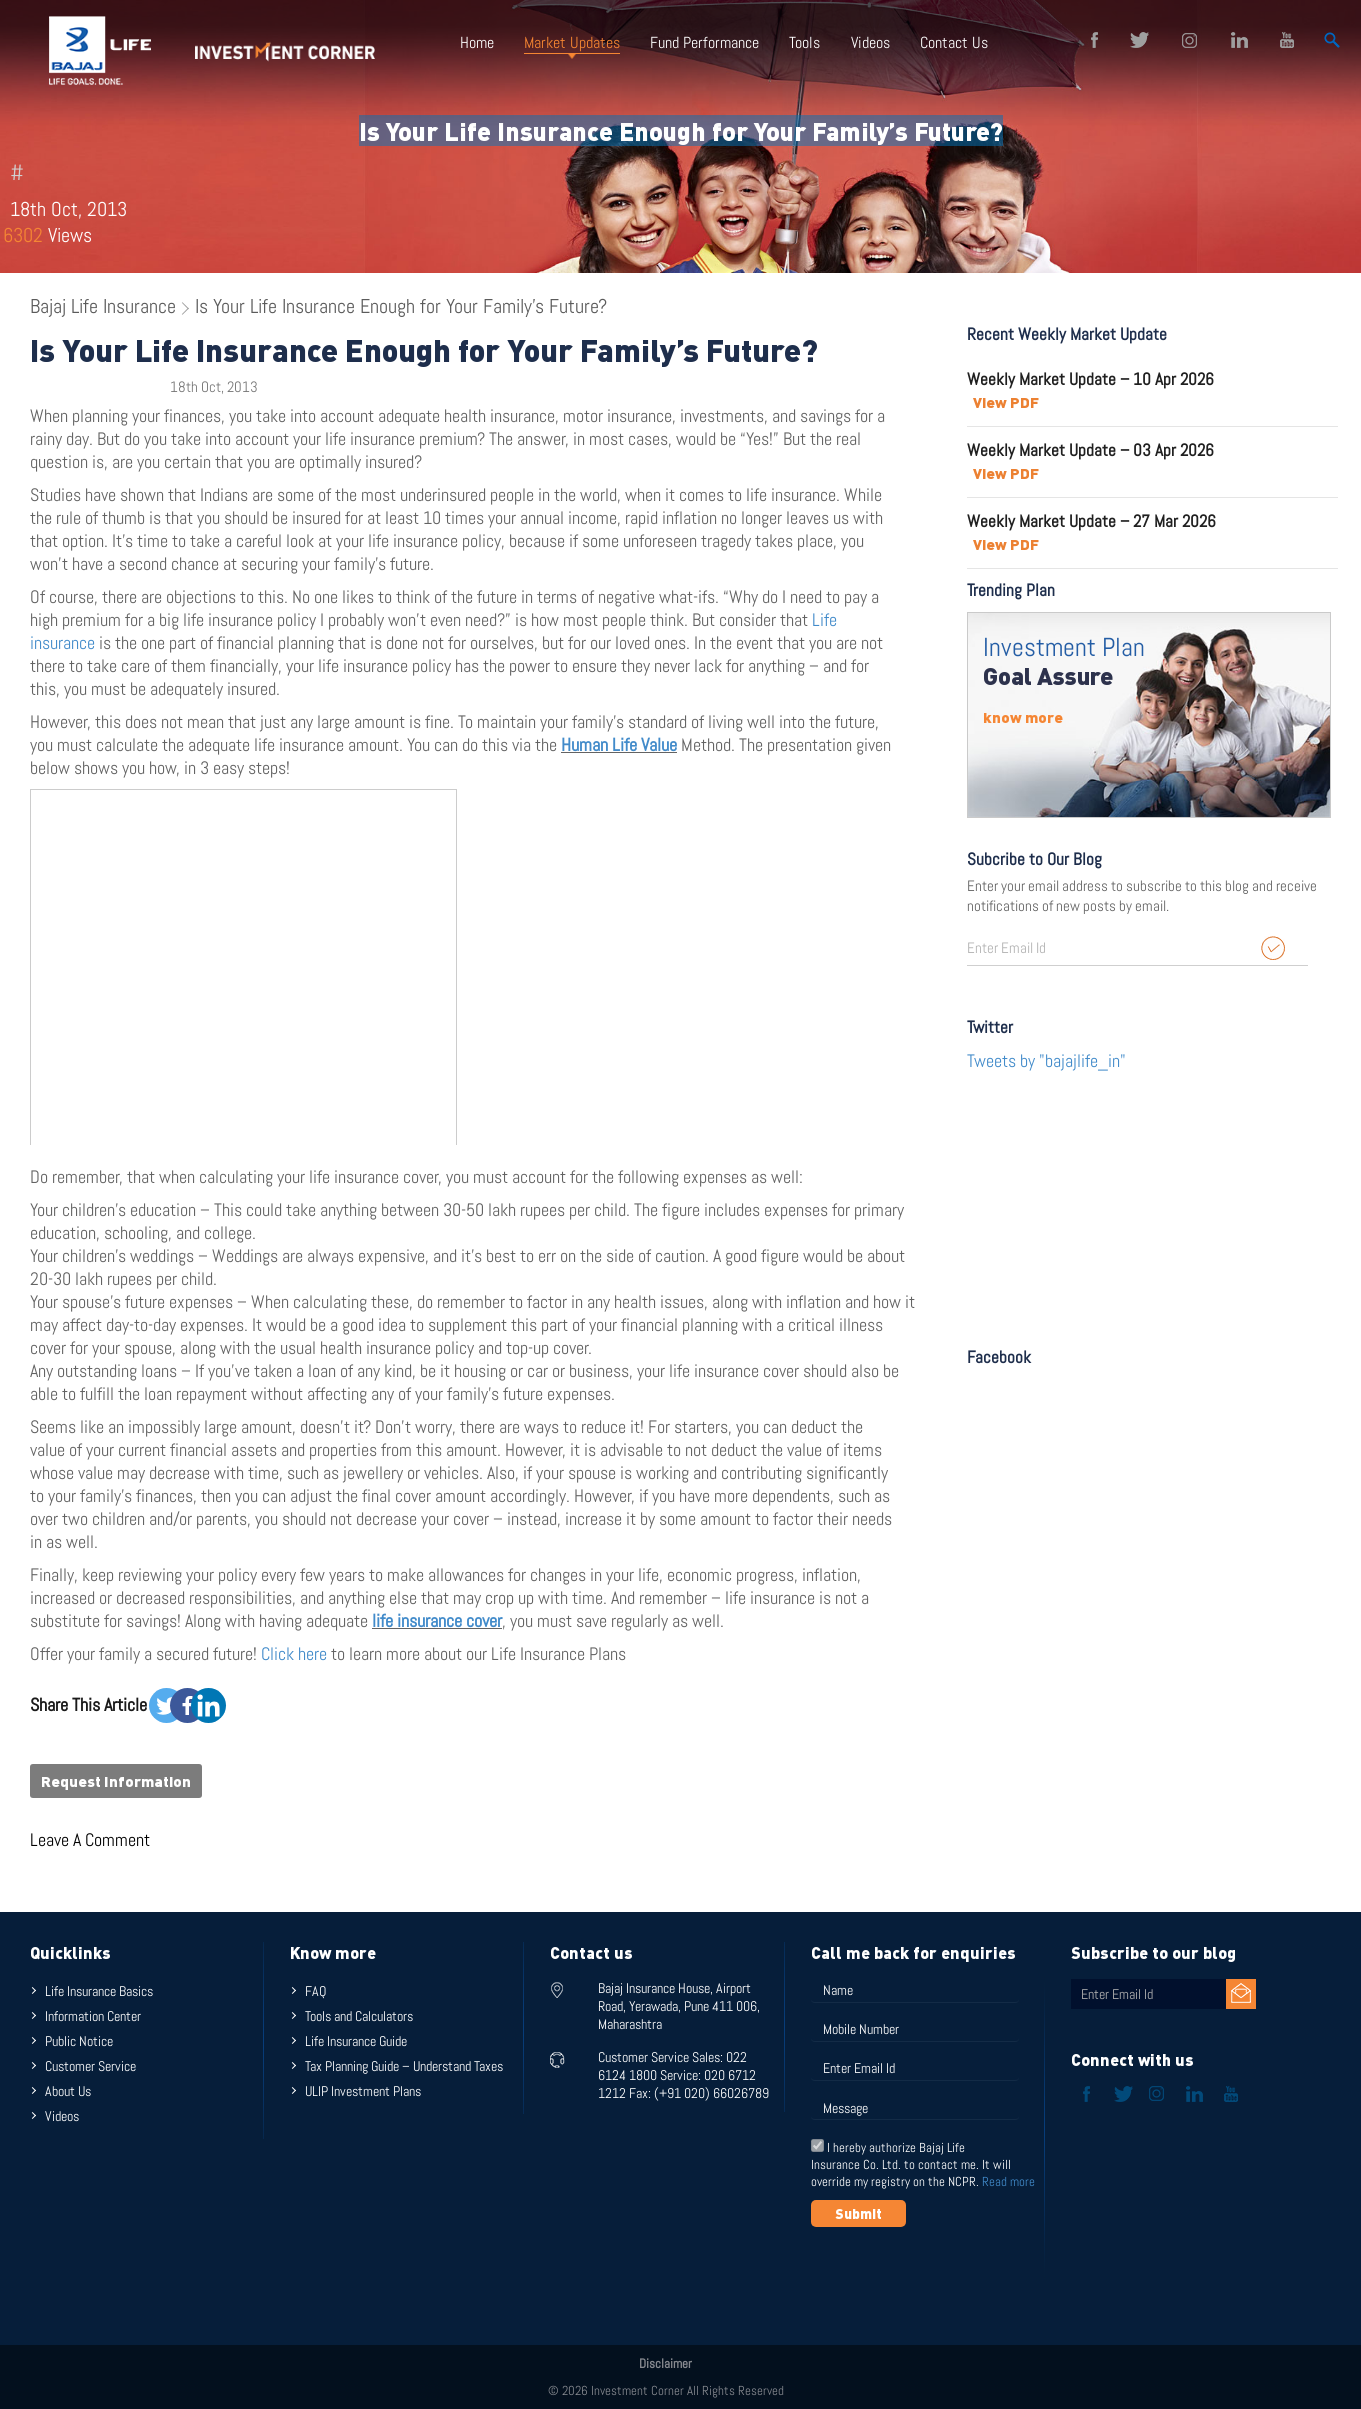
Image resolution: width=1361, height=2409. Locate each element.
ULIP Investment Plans (363, 2091)
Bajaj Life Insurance (103, 306)
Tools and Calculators (359, 2016)
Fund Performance (704, 42)
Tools (804, 42)
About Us (68, 2091)
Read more (1008, 2181)
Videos (869, 42)
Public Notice (79, 2041)
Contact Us (953, 42)
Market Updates (572, 42)
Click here (296, 1653)
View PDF (1006, 402)
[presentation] (963, 2276)
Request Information (116, 1781)
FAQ (315, 1991)
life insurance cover (437, 1620)
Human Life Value (619, 744)
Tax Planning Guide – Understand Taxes (404, 2066)
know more (1023, 717)
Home (477, 42)
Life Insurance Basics (99, 1991)
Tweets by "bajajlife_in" (1046, 1060)
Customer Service (90, 2066)
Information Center (93, 2016)
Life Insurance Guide (356, 2041)
